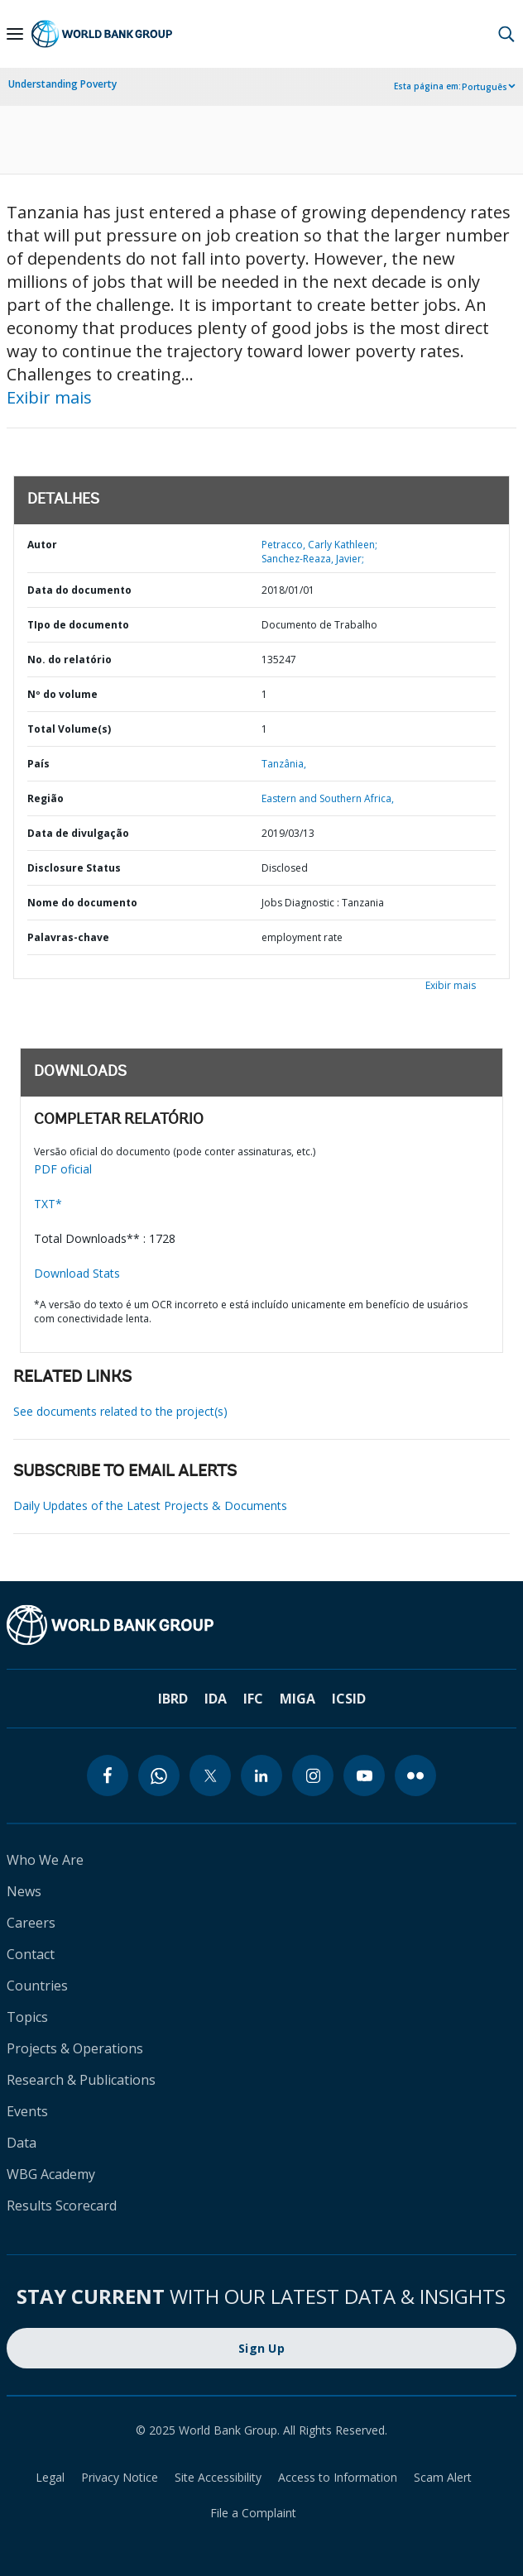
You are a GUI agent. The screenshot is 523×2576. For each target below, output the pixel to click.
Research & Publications (81, 2080)
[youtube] (364, 1775)
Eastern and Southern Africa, (328, 798)
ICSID (349, 1698)
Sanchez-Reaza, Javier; (313, 559)
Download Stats (77, 1273)
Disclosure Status (74, 868)
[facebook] (107, 1775)
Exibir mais (49, 397)
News (24, 1891)
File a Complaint (253, 2513)
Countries (37, 1985)
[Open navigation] (15, 34)
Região (45, 798)
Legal (50, 2477)
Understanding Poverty (62, 84)
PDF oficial (63, 1169)
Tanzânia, (284, 764)
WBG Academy (51, 2174)
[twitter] (210, 1775)
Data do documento (79, 590)
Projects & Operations (75, 2048)
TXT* (48, 1204)
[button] (506, 34)
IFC (253, 1698)
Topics (27, 2017)
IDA (215, 1698)
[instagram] (312, 1775)
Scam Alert (443, 2477)
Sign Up (261, 2348)
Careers (31, 1923)
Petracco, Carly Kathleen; (319, 545)
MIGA (297, 1698)
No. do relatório (69, 659)
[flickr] (415, 1775)
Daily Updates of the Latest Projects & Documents (150, 1505)
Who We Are (45, 1860)
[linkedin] (261, 1775)
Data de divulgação (78, 833)
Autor (42, 545)
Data (21, 2143)
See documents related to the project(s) (120, 1411)
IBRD (173, 1698)
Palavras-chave (68, 937)
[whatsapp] (159, 1775)
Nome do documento (82, 903)
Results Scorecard (62, 2205)
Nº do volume (62, 694)
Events (27, 2111)
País (38, 764)
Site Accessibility (218, 2477)
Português (484, 87)
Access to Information (337, 2477)
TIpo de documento (78, 625)
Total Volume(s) (69, 729)
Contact (31, 1954)
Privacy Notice (119, 2477)
